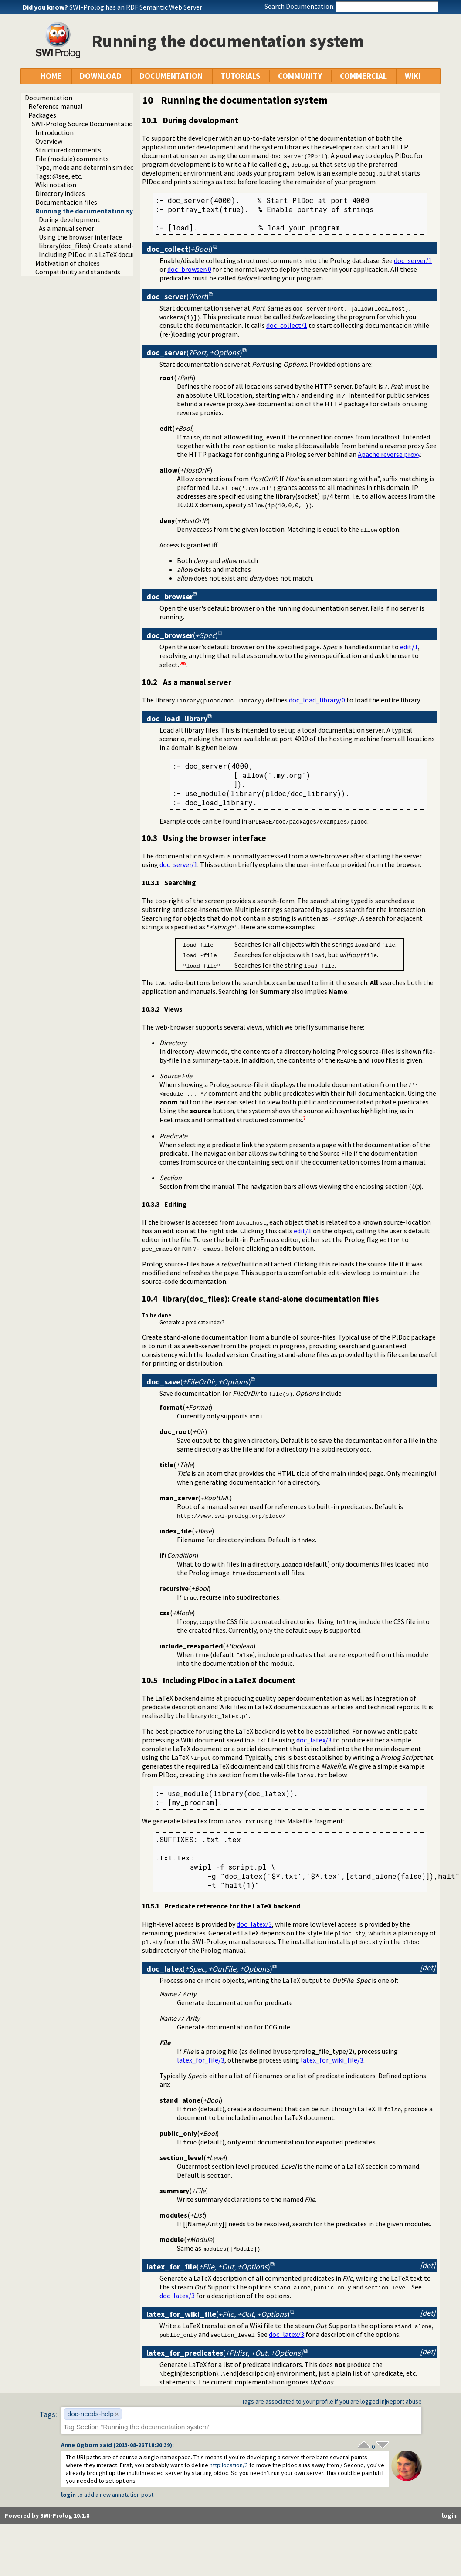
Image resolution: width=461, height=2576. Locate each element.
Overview (48, 141)
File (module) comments (72, 158)
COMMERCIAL (363, 76)
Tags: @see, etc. (58, 176)
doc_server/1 (413, 260)
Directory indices (60, 193)
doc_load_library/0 (317, 699)
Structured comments (68, 149)
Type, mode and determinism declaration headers (109, 167)
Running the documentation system (92, 210)
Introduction (54, 132)
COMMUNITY (300, 76)
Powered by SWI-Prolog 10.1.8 (46, 2515)
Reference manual (55, 106)
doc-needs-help (91, 2413)
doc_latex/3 (314, 1739)
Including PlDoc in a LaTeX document (94, 254)
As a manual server (66, 228)
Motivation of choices (67, 263)
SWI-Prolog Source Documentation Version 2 (98, 123)
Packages (42, 115)
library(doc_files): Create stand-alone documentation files (126, 245)
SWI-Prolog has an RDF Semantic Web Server (135, 7)
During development (69, 219)
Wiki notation (55, 184)
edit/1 (409, 646)
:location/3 (229, 2465)
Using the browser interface (80, 237)
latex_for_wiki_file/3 (332, 2060)
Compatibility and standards (77, 271)
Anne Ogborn (79, 2445)
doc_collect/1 (286, 325)
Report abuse (404, 2401)
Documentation (48, 97)
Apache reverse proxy (389, 454)
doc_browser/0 (189, 269)
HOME (51, 76)
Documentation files (66, 202)
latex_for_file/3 (200, 2060)
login (68, 2494)
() (179, 249)
